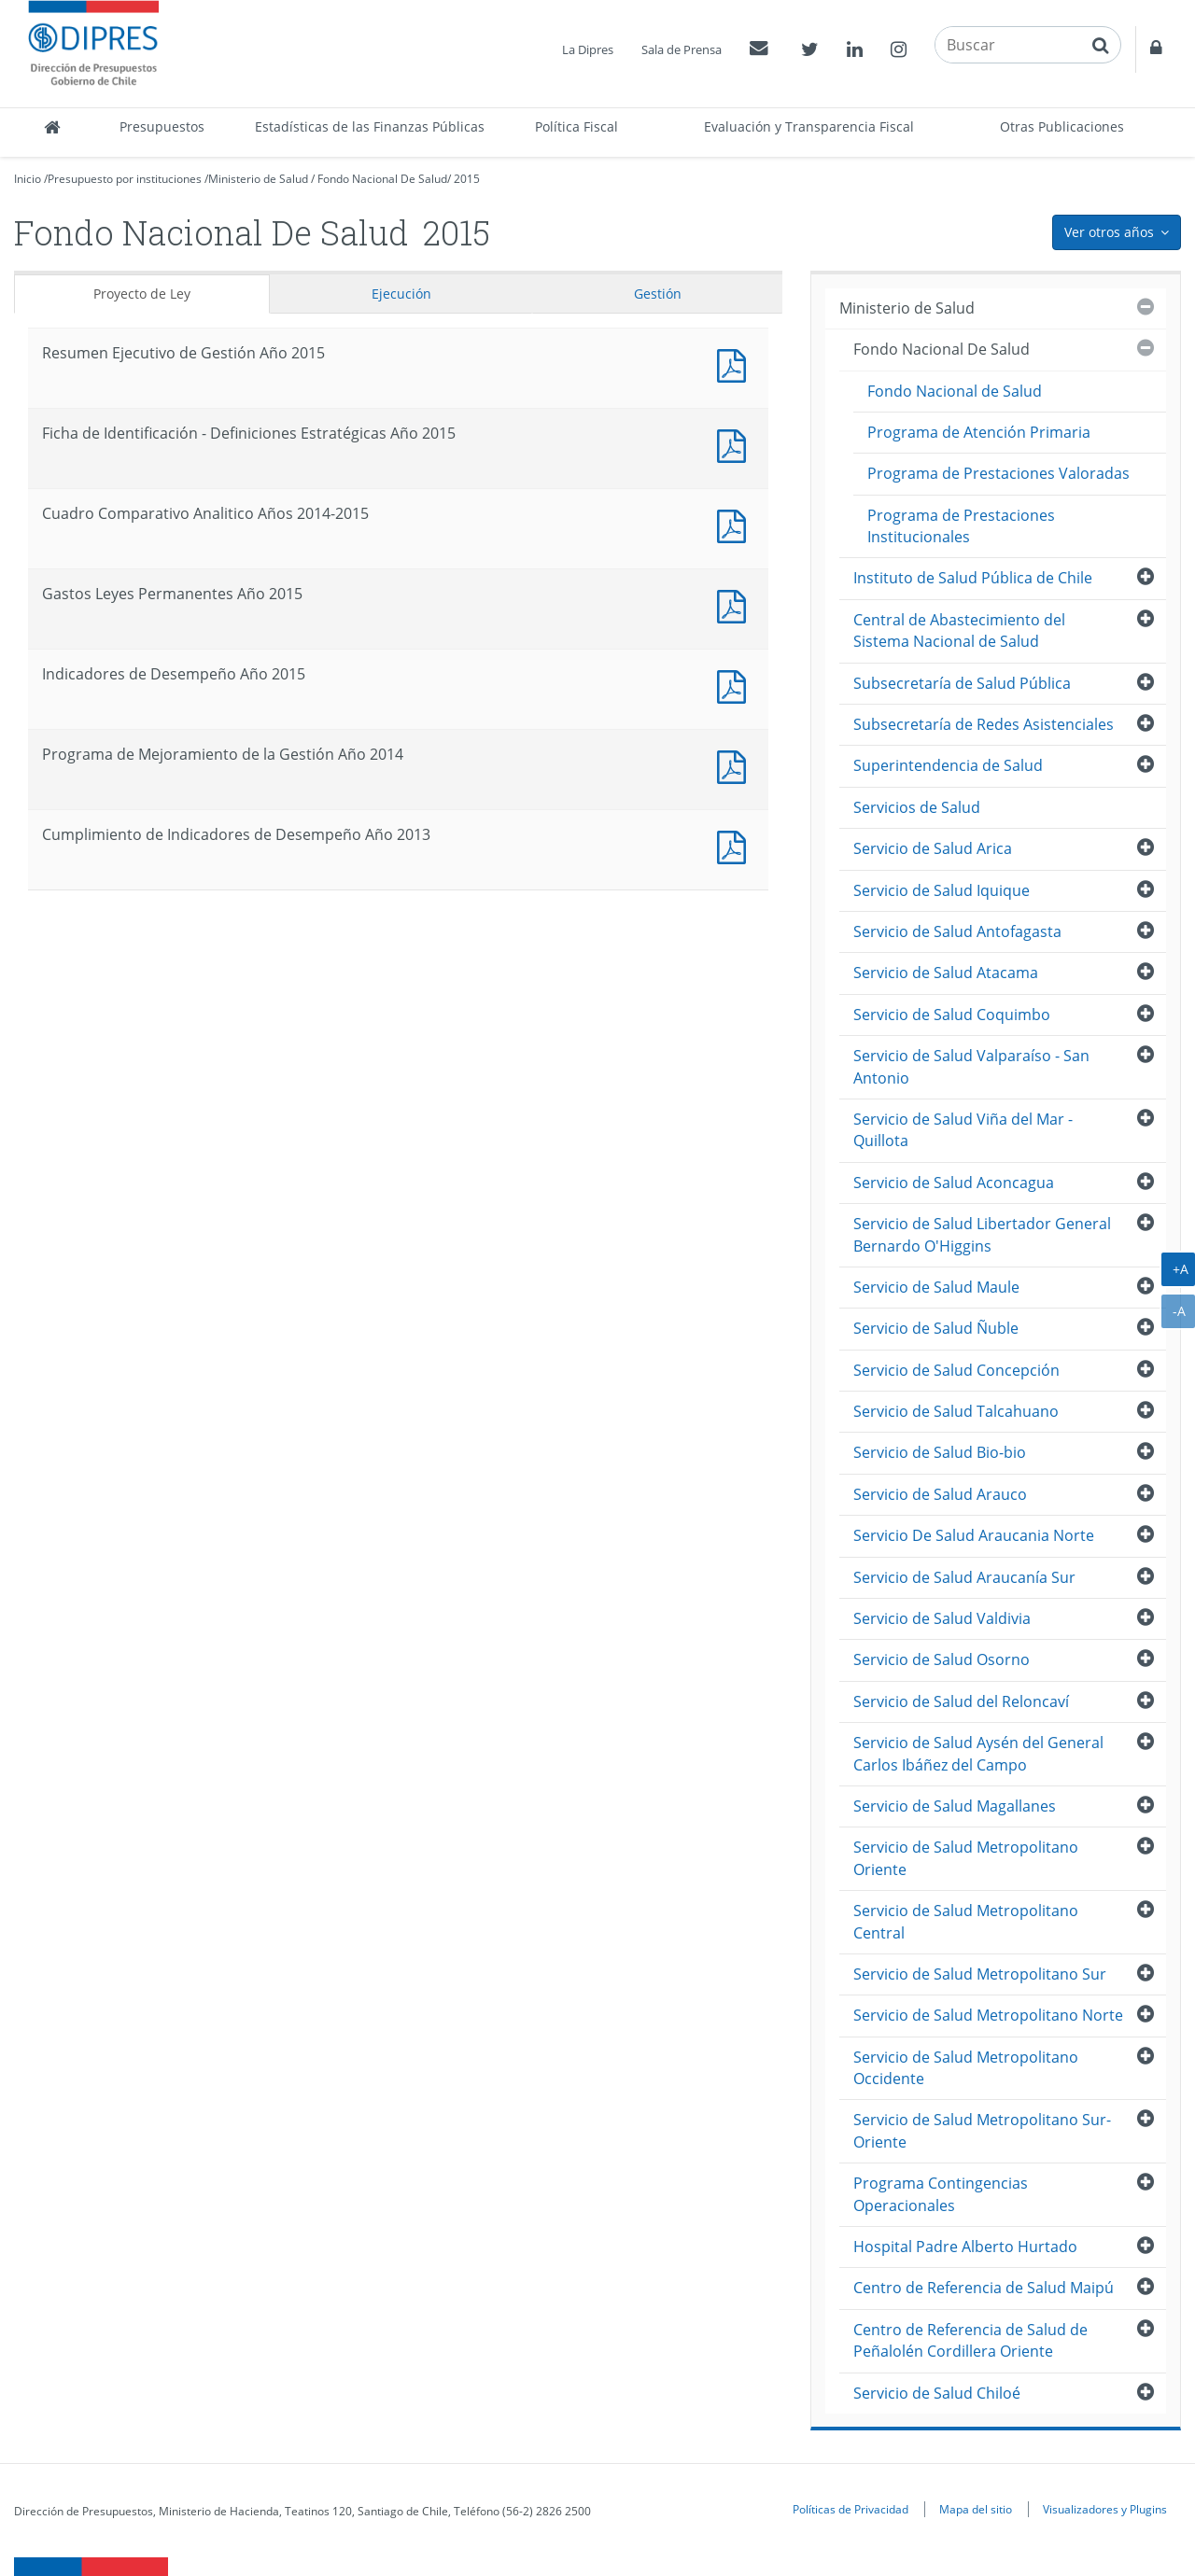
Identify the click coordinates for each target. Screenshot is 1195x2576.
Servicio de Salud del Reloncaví (961, 1701)
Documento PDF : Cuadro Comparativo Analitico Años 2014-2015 (735, 524)
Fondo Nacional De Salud (382, 179)
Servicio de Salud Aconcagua (953, 1182)
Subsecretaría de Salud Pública (962, 683)
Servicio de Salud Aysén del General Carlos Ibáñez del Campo (978, 1753)
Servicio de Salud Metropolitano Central (965, 1921)
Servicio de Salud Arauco (940, 1494)
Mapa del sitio (975, 2508)
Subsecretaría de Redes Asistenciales (983, 724)
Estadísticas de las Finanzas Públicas (370, 126)
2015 (467, 179)
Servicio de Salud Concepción (956, 1370)
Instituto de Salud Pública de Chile (972, 577)
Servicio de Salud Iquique (941, 890)
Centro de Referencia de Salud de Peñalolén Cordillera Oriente (970, 2340)
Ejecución (401, 293)
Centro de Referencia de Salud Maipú (983, 2287)
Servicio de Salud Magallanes (954, 1806)
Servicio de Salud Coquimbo (951, 1014)
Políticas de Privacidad (850, 2508)
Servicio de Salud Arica (932, 848)
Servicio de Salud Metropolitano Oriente (965, 1858)
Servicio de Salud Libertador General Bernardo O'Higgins (982, 1234)
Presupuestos (162, 126)
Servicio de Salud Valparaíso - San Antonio (971, 1066)
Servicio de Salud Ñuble (936, 1328)
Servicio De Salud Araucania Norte (973, 1535)
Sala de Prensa (681, 49)
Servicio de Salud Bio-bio (939, 1452)
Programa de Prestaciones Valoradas (998, 473)
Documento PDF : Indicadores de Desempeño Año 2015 (735, 685)
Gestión (658, 293)
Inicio (27, 179)
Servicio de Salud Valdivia (942, 1618)
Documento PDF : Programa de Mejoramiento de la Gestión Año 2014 (735, 765)
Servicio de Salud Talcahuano (956, 1411)
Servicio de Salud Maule (936, 1287)
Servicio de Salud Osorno (941, 1659)
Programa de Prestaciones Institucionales (961, 526)
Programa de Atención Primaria (978, 432)
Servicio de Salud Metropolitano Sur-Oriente (982, 2130)
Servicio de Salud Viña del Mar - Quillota (963, 1130)
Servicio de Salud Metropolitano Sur (979, 1974)
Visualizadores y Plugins (1105, 2508)
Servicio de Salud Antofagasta (957, 931)
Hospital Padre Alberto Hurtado (965, 2246)
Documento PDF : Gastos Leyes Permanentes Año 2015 (735, 604)
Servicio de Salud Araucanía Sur (964, 1577)
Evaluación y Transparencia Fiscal (809, 126)
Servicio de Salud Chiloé (936, 2393)
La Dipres (587, 49)
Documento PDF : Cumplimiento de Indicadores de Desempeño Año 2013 (735, 845)
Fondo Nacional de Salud (954, 391)
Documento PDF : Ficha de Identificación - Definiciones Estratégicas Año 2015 (735, 444)
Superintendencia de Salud (948, 765)
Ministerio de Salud (258, 179)
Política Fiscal (576, 126)
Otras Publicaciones (1062, 126)
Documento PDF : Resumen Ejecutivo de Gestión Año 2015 (735, 364)
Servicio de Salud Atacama (945, 972)
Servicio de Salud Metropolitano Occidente (965, 2068)
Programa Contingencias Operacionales (940, 2194)
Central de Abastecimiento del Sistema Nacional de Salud (959, 630)
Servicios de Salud (916, 807)
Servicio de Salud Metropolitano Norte (988, 2015)
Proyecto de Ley (141, 293)
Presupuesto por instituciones (125, 179)
